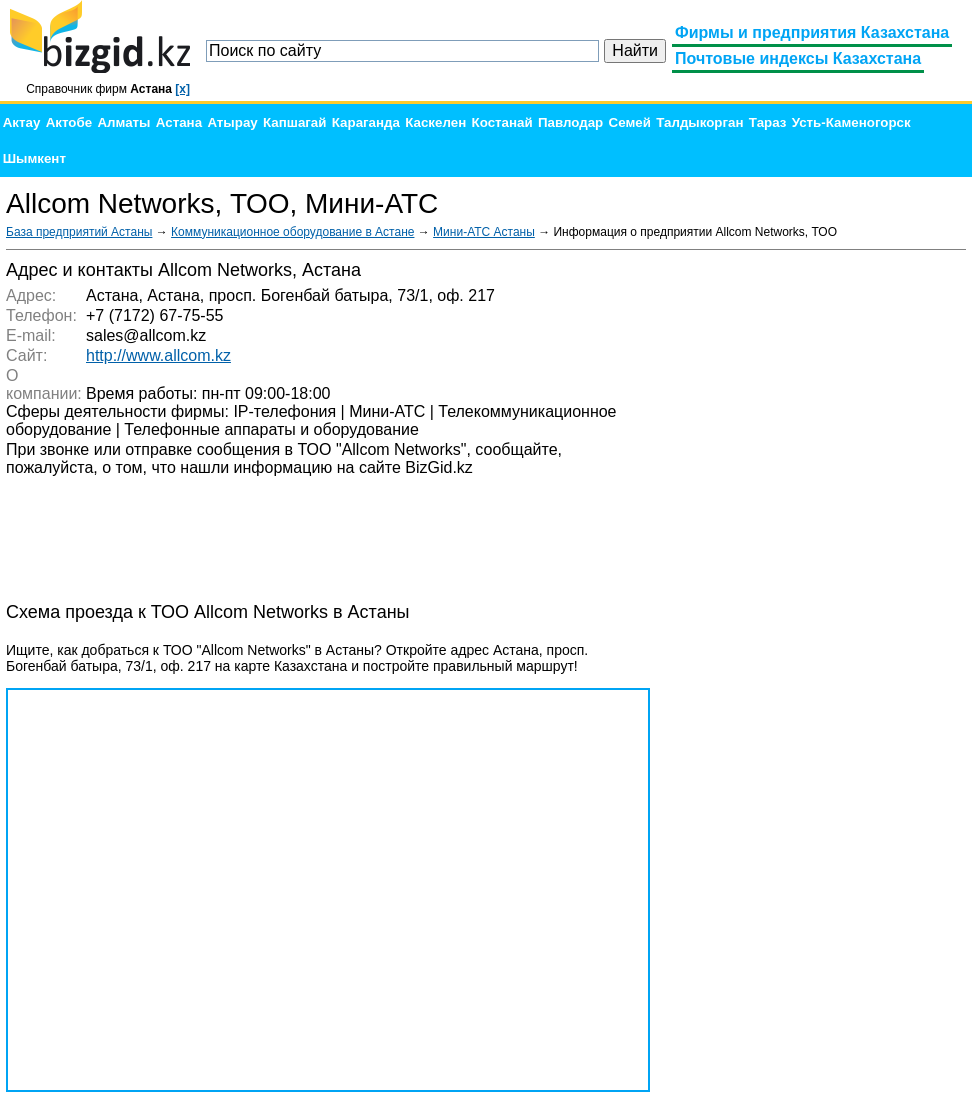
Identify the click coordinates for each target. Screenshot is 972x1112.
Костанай (502, 122)
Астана (179, 122)
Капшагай (294, 122)
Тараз (768, 122)
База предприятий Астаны (79, 232)
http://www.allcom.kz (158, 355)
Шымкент (34, 158)
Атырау (232, 122)
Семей (630, 122)
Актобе (69, 122)
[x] (182, 89)
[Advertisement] (816, 560)
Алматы (123, 122)
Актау (22, 122)
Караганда (366, 122)
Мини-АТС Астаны (484, 232)
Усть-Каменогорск (851, 122)
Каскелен (435, 122)
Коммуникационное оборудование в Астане (292, 232)
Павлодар (570, 122)
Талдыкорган (699, 122)
